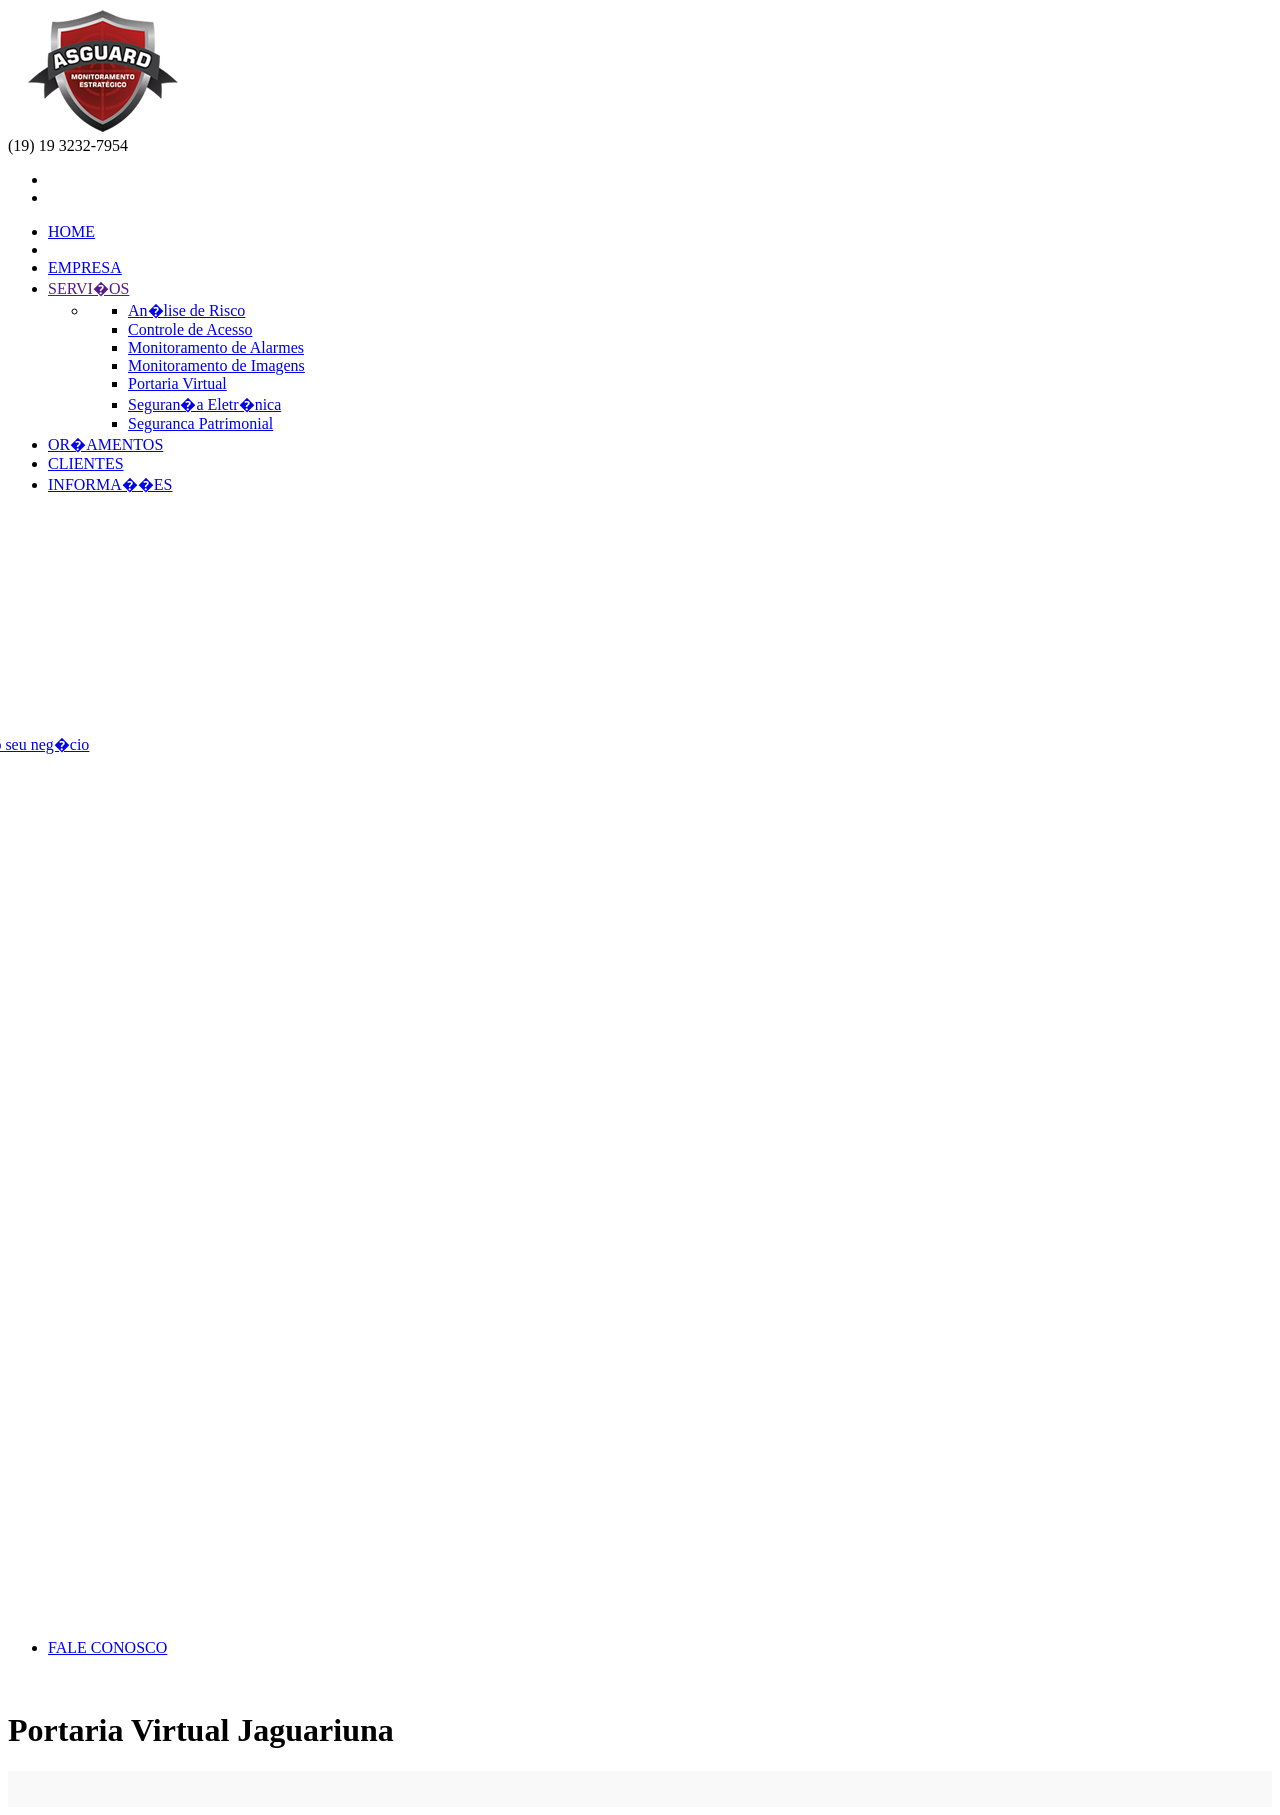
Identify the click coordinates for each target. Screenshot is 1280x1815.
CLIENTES (86, 463)
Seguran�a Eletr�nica (204, 404)
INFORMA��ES (110, 484)
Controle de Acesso (190, 329)
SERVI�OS (88, 288)
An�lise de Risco (186, 310)
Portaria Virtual (177, 383)
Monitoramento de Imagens (216, 365)
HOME (71, 231)
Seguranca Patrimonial (200, 423)
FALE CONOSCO (107, 1647)
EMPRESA (85, 267)
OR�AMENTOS (105, 444)
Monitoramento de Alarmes (216, 347)
